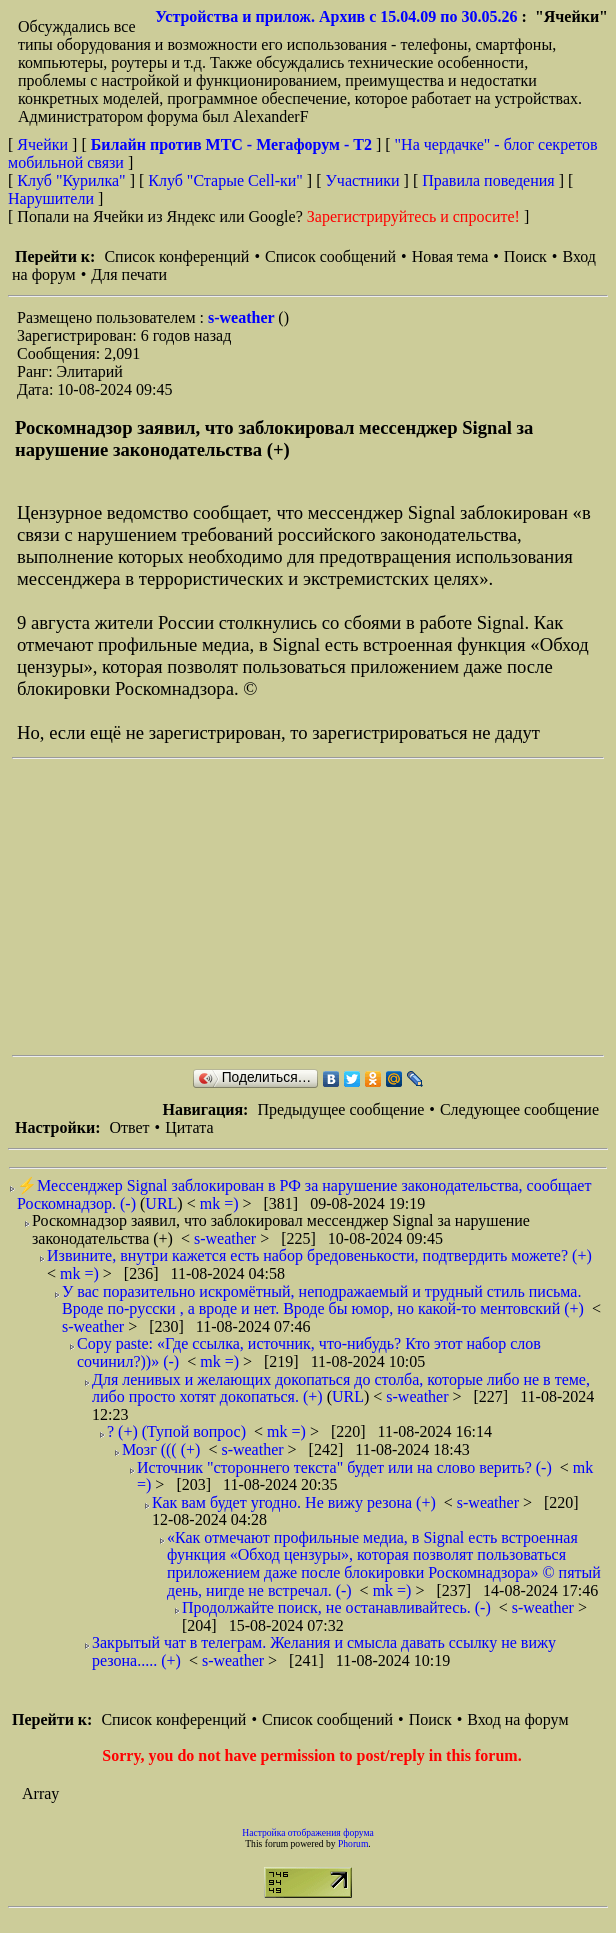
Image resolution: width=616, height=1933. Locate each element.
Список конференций (176, 256)
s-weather (243, 317)
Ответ (129, 1127)
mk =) (221, 1203)
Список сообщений (330, 256)
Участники (363, 180)
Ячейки (44, 144)
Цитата (189, 1127)
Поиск (525, 256)
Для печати (129, 274)
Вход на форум (517, 1719)
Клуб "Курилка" (71, 180)
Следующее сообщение (519, 1109)
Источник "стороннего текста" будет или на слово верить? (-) (344, 1467)
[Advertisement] (302, 907)
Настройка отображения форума (308, 1832)
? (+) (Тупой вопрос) (176, 1431)
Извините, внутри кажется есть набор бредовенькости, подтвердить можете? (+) (319, 1255)
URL (161, 1203)
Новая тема (450, 256)
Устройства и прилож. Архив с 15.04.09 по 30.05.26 (336, 16)
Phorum (353, 1843)
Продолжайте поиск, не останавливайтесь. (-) (336, 1607)
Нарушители (51, 198)
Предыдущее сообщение (340, 1109)
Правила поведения (488, 180)
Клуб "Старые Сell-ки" (225, 180)
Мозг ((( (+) (161, 1449)
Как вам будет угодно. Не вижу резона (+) (294, 1502)
